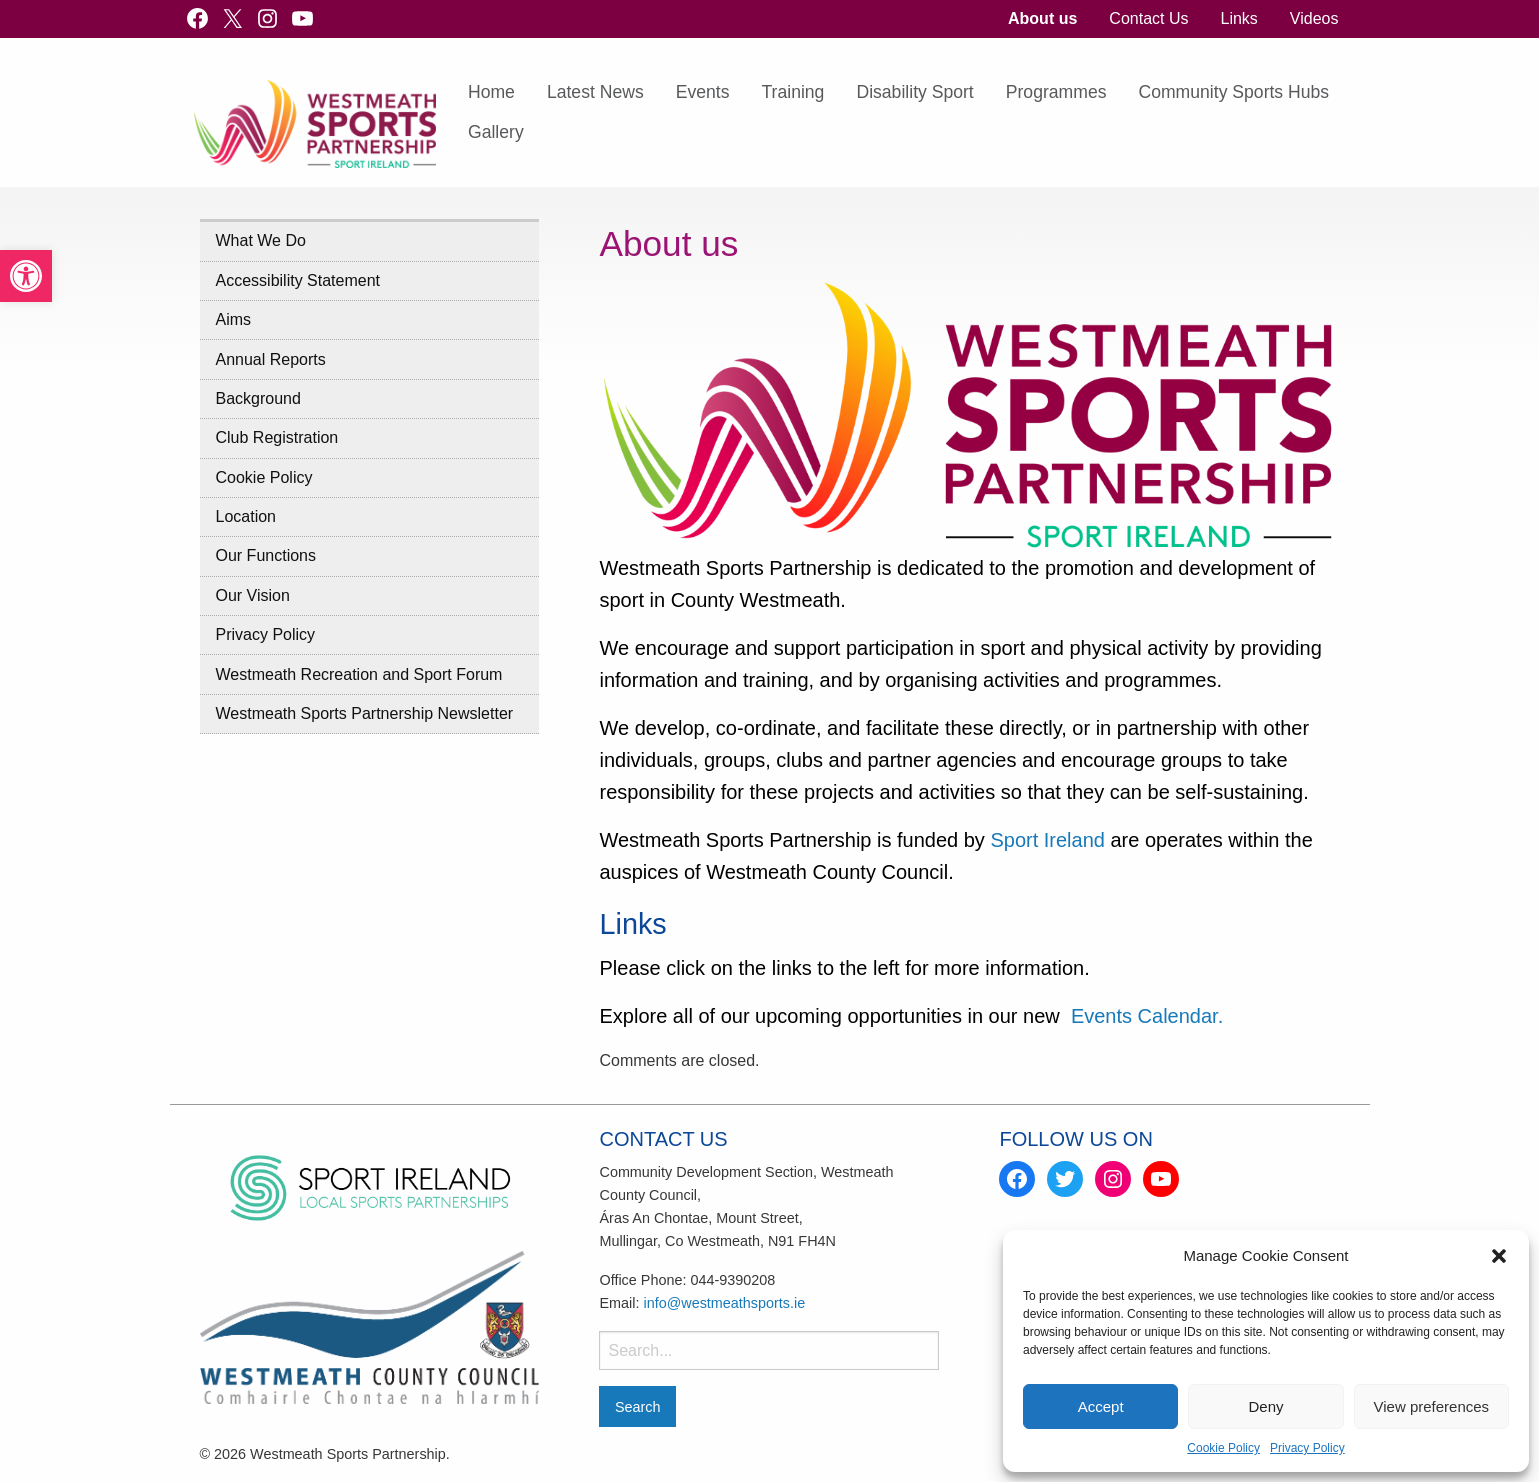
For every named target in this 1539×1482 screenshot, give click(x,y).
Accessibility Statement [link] (298, 280)
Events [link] (703, 92)
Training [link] (793, 92)
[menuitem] (1042, 19)
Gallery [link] (496, 132)
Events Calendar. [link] (1147, 1016)
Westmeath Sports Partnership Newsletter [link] (365, 713)
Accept (1101, 1406)
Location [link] (246, 516)
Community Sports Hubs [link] (1233, 92)
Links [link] (1238, 18)
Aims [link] (234, 319)
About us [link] (1042, 18)
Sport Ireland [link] (1050, 840)
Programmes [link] (1056, 92)
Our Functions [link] (266, 555)
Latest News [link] (595, 92)
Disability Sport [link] (914, 92)
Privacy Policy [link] (1307, 1448)
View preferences (1432, 1406)
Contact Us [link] (1148, 18)
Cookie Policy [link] (1223, 1448)
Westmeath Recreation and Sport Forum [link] (359, 674)
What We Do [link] (261, 240)
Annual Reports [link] (271, 359)
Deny (1265, 1406)
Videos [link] (1314, 18)
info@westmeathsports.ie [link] (724, 1303)
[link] (26, 276)
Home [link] (491, 92)
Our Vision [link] (253, 595)
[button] (1499, 1256)
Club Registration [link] (277, 437)
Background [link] (258, 398)
